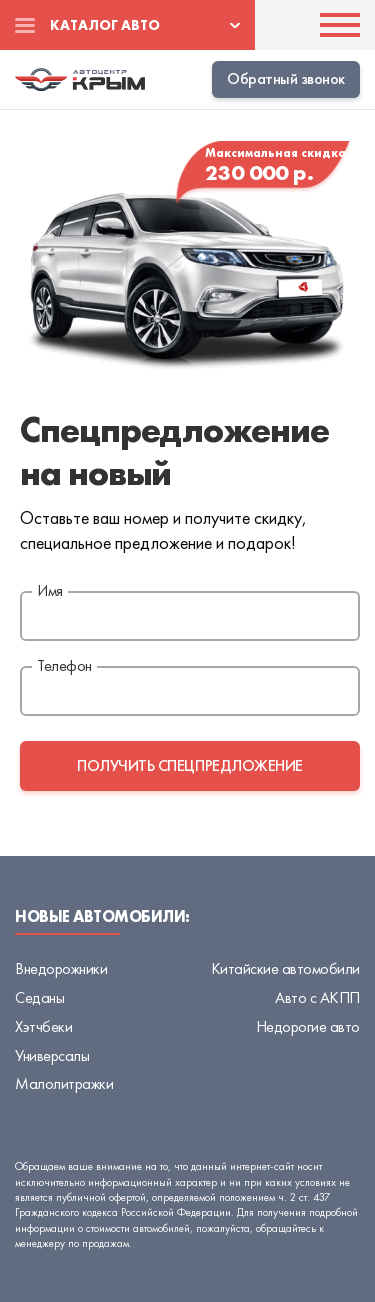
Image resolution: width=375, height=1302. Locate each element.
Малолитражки (64, 1083)
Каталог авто (105, 25)
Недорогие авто (308, 1026)
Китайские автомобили (285, 968)
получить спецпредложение (189, 765)
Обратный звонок (286, 78)
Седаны (39, 997)
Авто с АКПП (317, 997)
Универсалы (52, 1055)
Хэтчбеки (43, 1026)
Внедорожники (61, 968)
